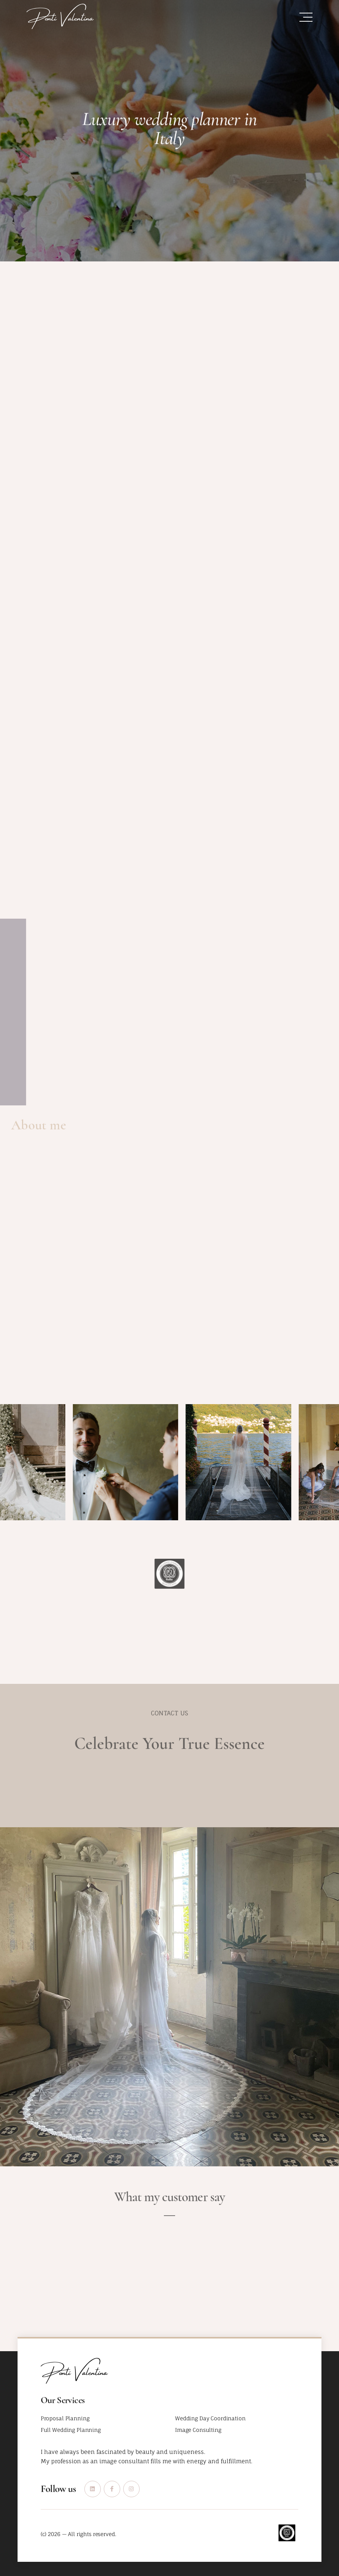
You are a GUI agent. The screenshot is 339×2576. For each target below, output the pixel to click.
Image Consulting (198, 2430)
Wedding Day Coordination (210, 2418)
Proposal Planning (65, 2418)
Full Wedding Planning (71, 2430)
